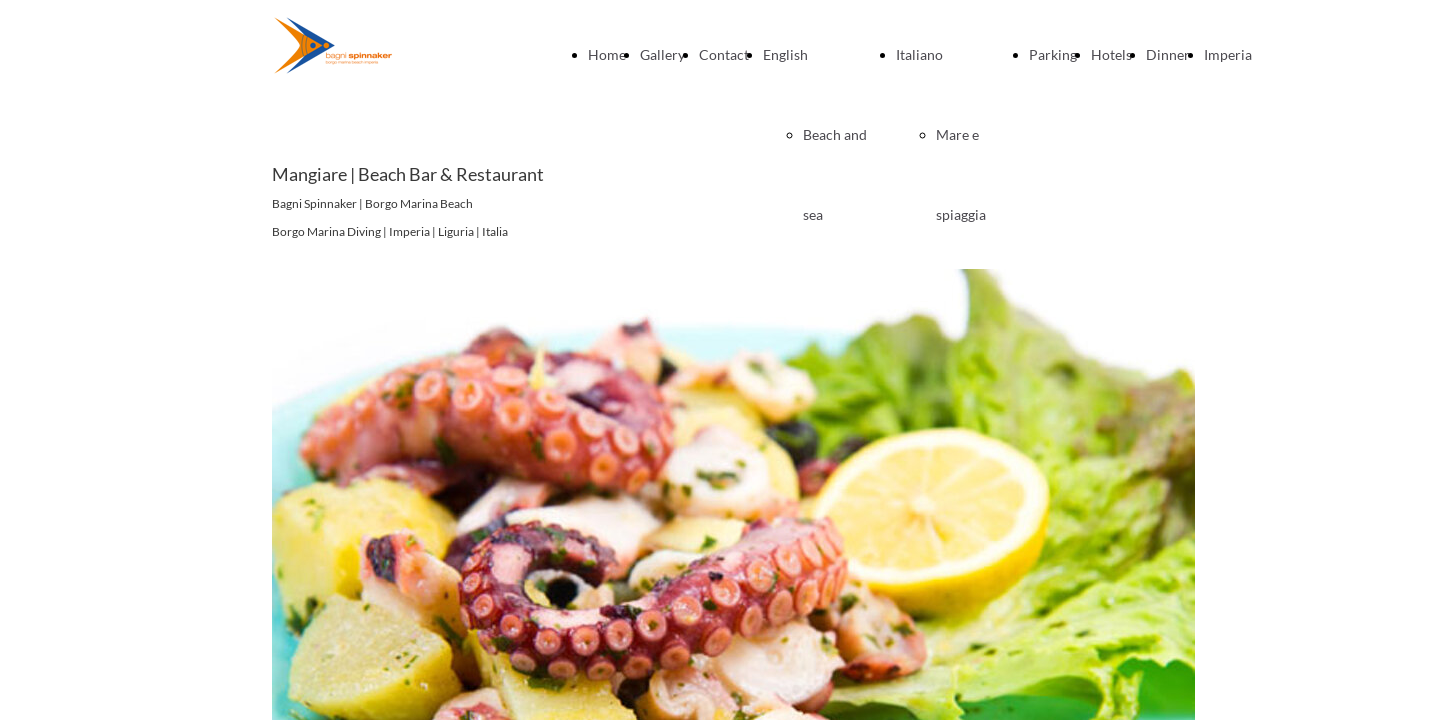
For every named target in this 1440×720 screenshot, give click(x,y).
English (785, 54)
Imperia (1228, 54)
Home (607, 54)
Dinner (1168, 54)
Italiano (919, 54)
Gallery (662, 54)
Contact (724, 54)
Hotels (1111, 54)
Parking (1053, 54)
